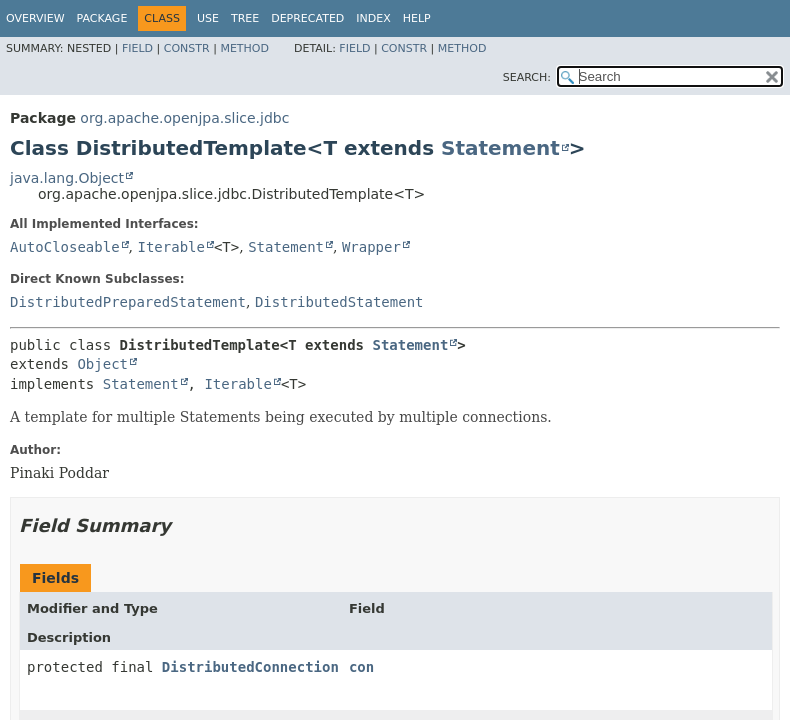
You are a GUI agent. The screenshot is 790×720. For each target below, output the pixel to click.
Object (102, 364)
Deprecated (307, 18)
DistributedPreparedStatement (128, 302)
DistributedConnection (250, 667)
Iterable (170, 247)
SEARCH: (527, 77)
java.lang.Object (67, 178)
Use (208, 18)
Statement (500, 148)
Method (244, 48)
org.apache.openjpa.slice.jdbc (184, 118)
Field (137, 48)
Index (373, 18)
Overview (35, 18)
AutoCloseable (65, 247)
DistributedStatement (339, 302)
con (361, 667)
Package (102, 18)
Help (417, 18)
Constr (187, 48)
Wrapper (371, 247)
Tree (245, 18)
